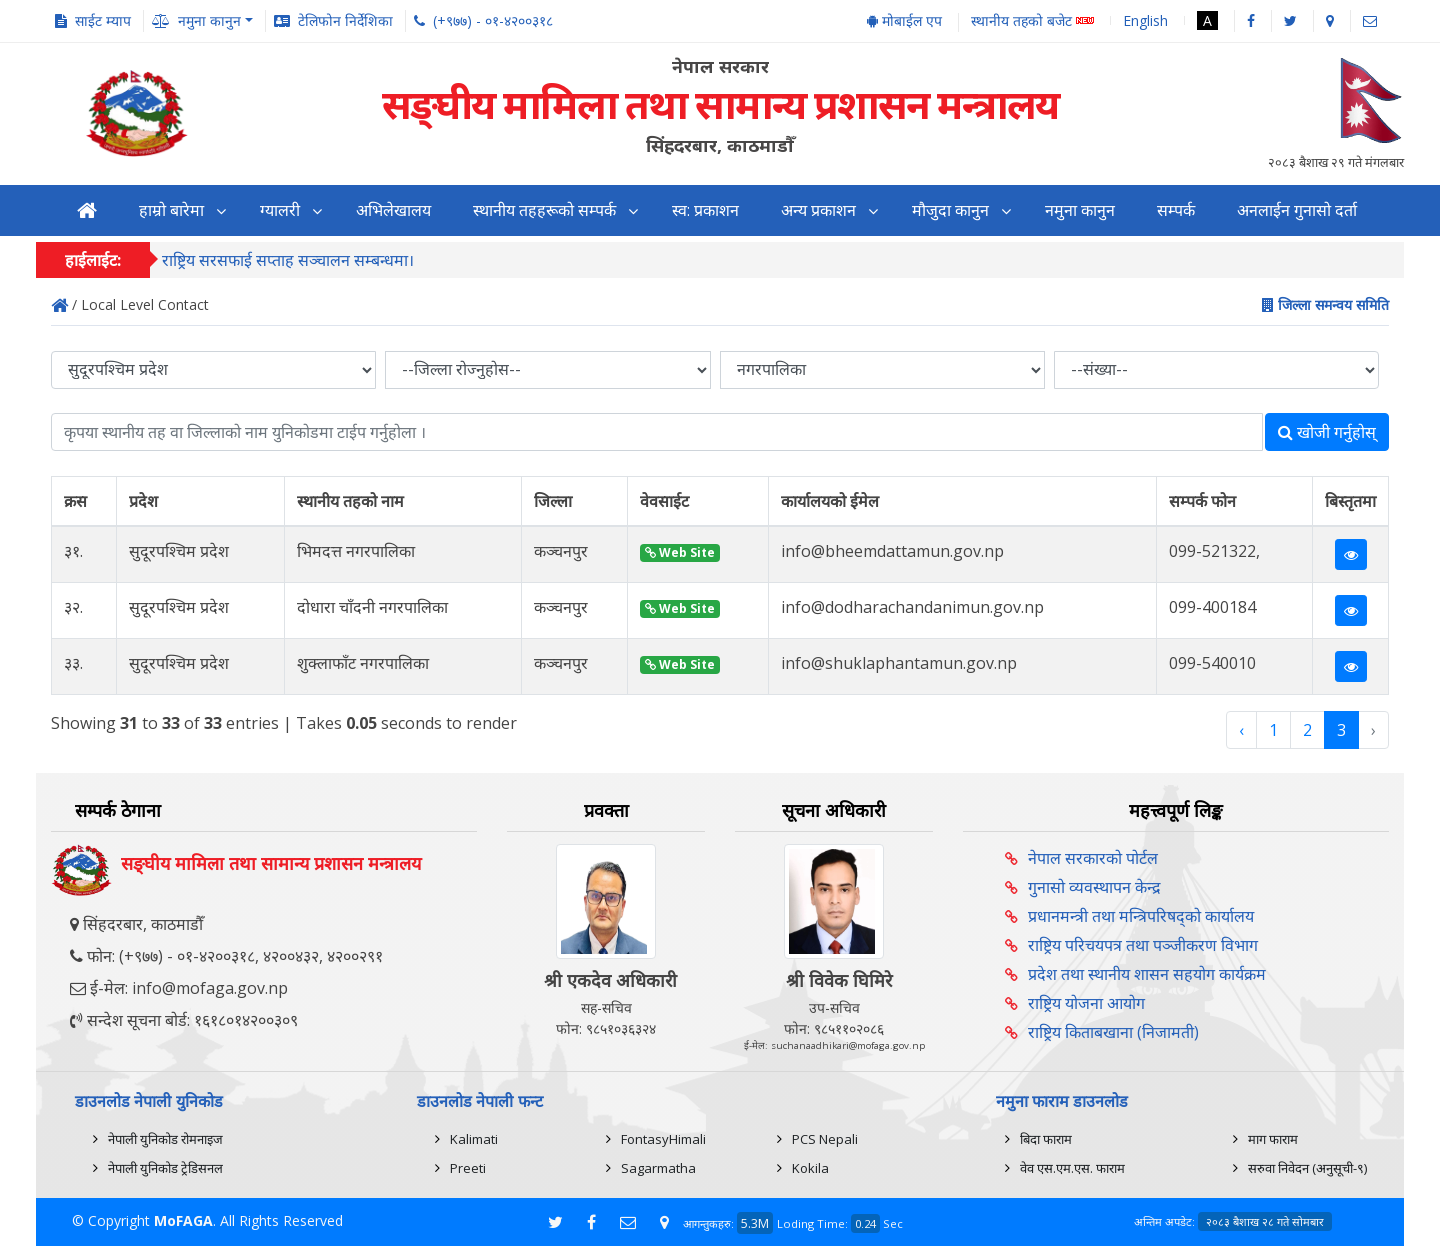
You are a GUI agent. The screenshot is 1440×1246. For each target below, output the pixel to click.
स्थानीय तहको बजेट (1032, 21)
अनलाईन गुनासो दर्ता (1297, 210)
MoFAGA (183, 1220)
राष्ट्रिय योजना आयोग (1086, 1003)
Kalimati (474, 1139)
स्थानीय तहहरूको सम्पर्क (544, 210)
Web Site (680, 552)
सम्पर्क (1176, 210)
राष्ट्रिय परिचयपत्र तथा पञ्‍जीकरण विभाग (1143, 945)
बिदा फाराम (1046, 1139)
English (1145, 20)
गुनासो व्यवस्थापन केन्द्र (1094, 887)
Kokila (810, 1168)
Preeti (468, 1168)
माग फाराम (1273, 1139)
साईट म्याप (103, 20)
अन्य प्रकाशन (818, 210)
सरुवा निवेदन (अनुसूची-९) (1307, 1168)
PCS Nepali (825, 1139)
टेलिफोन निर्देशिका (345, 20)
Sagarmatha (658, 1168)
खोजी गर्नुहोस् (1327, 432)
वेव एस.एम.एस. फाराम (1072, 1168)
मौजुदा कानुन (950, 210)
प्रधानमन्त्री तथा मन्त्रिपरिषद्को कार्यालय (1141, 916)
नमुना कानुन (1080, 210)
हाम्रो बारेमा (171, 210)
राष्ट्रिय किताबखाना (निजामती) (1113, 1032)
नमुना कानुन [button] (209, 20)
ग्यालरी (280, 210)
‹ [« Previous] (1241, 730)
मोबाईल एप (904, 20)
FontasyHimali (663, 1139)
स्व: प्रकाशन (705, 210)
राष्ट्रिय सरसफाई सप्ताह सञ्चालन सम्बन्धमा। (288, 261)
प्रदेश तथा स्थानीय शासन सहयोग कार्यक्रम (1147, 974)
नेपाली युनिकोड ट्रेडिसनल (165, 1168)
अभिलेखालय (393, 210)
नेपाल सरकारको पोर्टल (1093, 858)
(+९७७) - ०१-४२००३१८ (493, 20)
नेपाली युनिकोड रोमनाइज (165, 1139)
